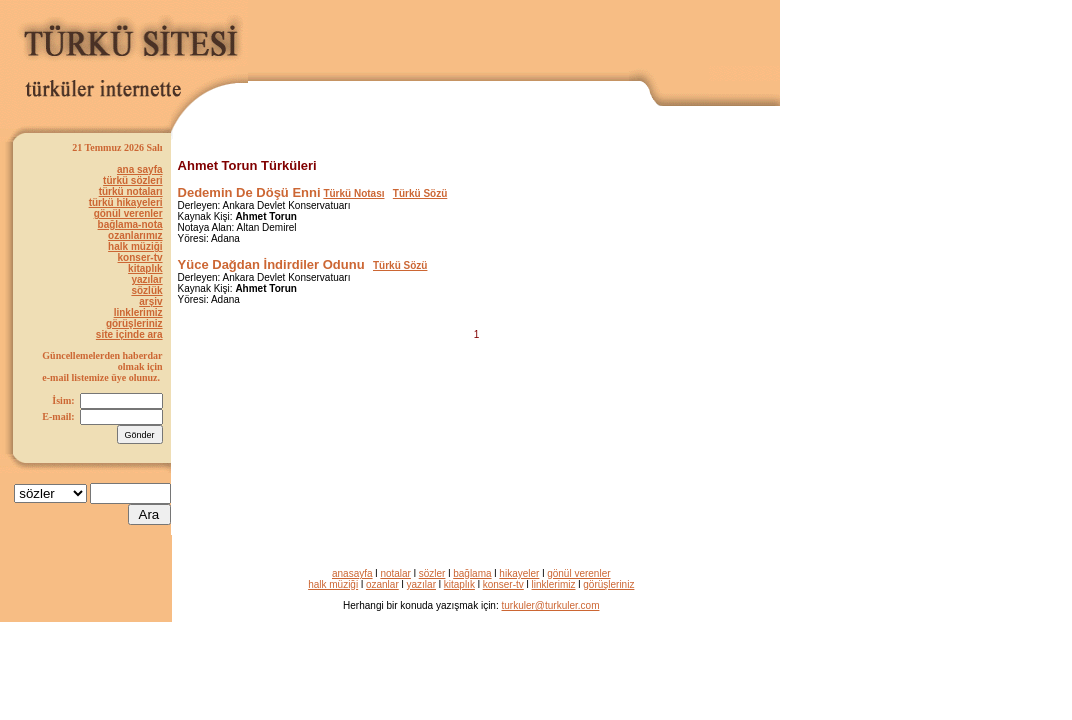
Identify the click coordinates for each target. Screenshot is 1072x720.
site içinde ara (129, 334)
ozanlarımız (135, 235)
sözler (432, 573)
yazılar (146, 279)
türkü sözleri (132, 180)
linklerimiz (138, 312)
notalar (395, 573)
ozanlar (382, 584)
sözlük (146, 290)
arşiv (150, 301)
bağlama (472, 573)
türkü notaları (131, 191)
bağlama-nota (130, 224)
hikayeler (519, 573)
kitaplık (145, 268)
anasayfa (352, 573)
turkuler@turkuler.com (551, 605)
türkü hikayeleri (126, 202)
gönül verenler (128, 213)
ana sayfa (140, 169)
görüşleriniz (134, 323)
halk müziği (135, 246)
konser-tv (140, 257)
